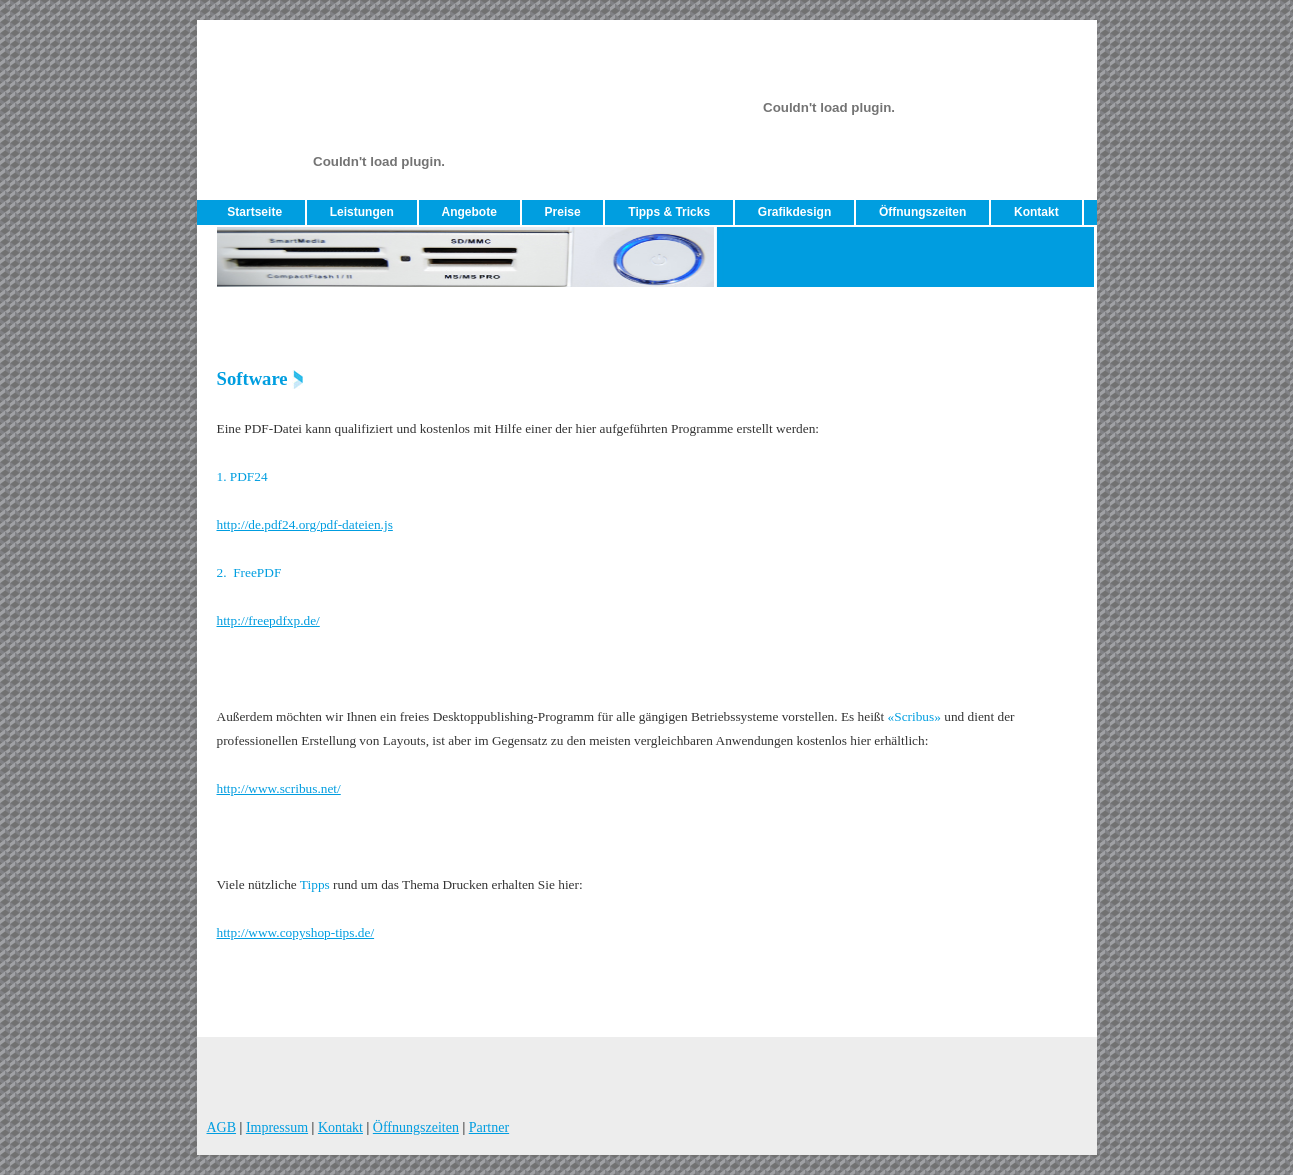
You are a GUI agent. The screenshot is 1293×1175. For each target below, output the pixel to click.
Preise (563, 212)
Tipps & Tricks (669, 212)
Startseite (254, 212)
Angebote (469, 212)
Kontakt (1036, 212)
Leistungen (362, 212)
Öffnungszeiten (922, 212)
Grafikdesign (794, 212)
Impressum (277, 1127)
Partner (489, 1127)
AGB (222, 1127)
